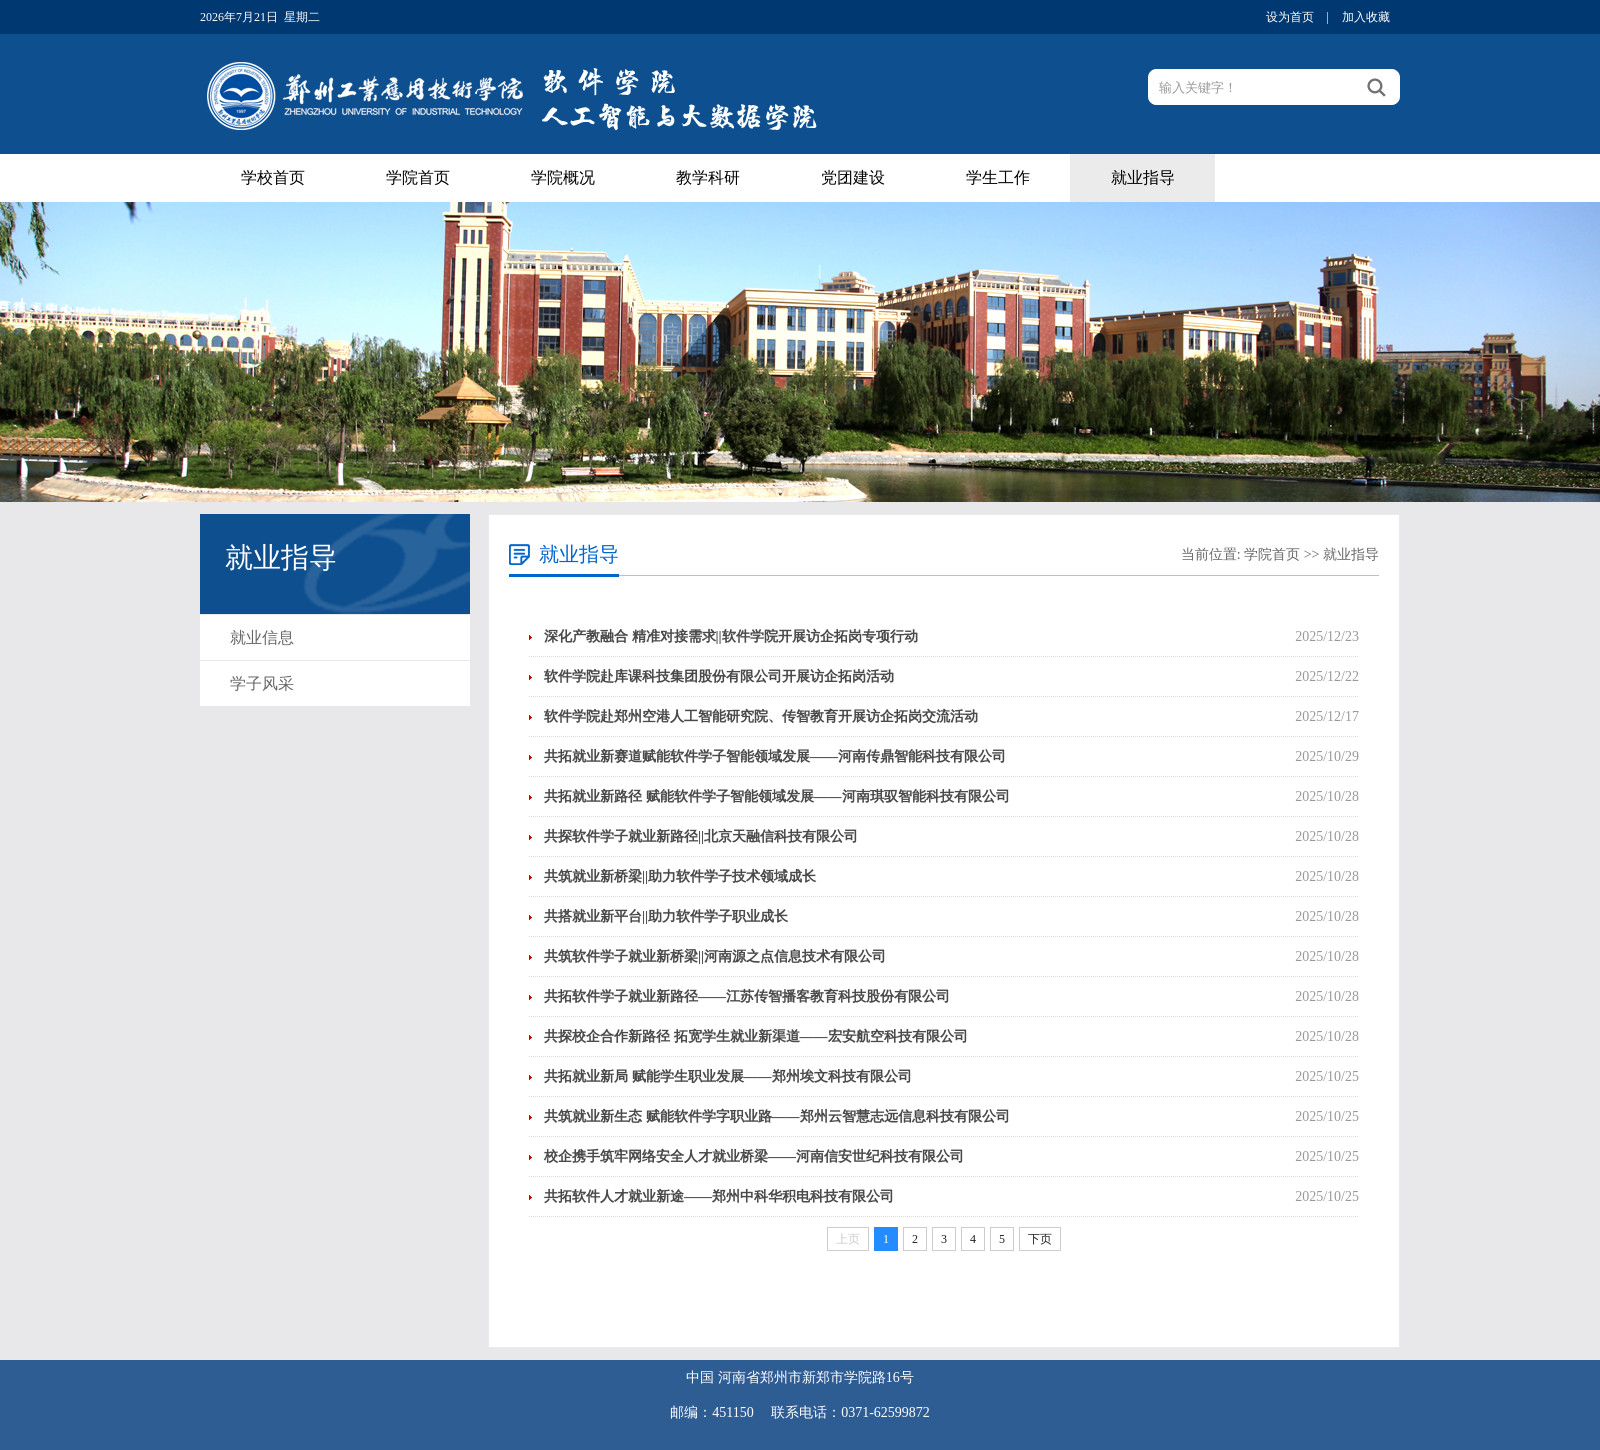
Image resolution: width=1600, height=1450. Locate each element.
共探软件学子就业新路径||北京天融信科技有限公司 (701, 836)
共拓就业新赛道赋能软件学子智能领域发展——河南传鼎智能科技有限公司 (775, 756)
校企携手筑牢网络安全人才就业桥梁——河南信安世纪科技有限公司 (754, 1156)
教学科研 (708, 177)
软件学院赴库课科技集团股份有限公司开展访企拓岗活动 (719, 676)
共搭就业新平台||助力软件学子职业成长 (666, 916)
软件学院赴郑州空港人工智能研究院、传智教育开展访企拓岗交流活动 (761, 716)
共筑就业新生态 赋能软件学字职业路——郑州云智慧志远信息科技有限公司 (777, 1116)
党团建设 (853, 177)
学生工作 (998, 177)
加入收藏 (1366, 17)
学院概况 (563, 177)
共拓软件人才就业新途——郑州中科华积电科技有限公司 (719, 1196)
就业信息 (262, 637)
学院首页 (418, 177)
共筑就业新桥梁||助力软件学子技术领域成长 (680, 876)
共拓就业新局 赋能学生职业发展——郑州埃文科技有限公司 (728, 1076)
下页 (1040, 1239)
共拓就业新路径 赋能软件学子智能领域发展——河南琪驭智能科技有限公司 (777, 796)
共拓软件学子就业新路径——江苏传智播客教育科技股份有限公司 (747, 996)
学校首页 (273, 177)
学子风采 (262, 683)
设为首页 (1290, 17)
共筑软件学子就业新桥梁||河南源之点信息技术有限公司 (715, 956)
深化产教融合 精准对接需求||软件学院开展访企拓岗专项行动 (731, 636)
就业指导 (1143, 177)
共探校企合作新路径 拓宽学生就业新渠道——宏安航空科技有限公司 (756, 1036)
